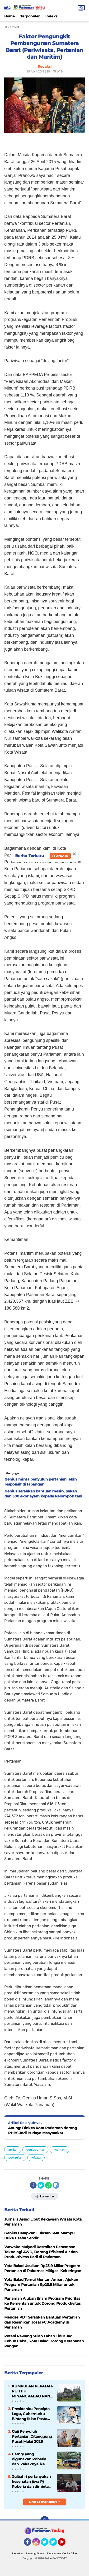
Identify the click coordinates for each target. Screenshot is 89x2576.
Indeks (51, 16)
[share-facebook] (33, 2185)
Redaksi (17, 2553)
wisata (36, 2157)
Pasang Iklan (34, 2553)
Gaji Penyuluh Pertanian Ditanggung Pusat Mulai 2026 (32, 2436)
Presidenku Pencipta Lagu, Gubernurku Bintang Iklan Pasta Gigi (31, 2413)
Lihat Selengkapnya (44, 2502)
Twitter (47, 2544)
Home (9, 16)
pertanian (15, 2157)
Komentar (44, 2196)
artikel (12, 2149)
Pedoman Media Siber (62, 2553)
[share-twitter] (40, 2185)
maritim (59, 2149)
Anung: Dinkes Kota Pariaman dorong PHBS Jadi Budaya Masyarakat (42, 2130)
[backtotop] (44, 2520)
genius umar (35, 2149)
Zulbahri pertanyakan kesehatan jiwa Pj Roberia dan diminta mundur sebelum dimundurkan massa (31, 2481)
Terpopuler (30, 16)
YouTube (65, 2544)
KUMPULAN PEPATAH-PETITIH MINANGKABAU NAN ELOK (32, 2391)
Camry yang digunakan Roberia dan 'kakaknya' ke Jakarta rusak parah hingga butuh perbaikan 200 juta (30, 2459)
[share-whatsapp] (48, 2185)
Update (60, 856)
